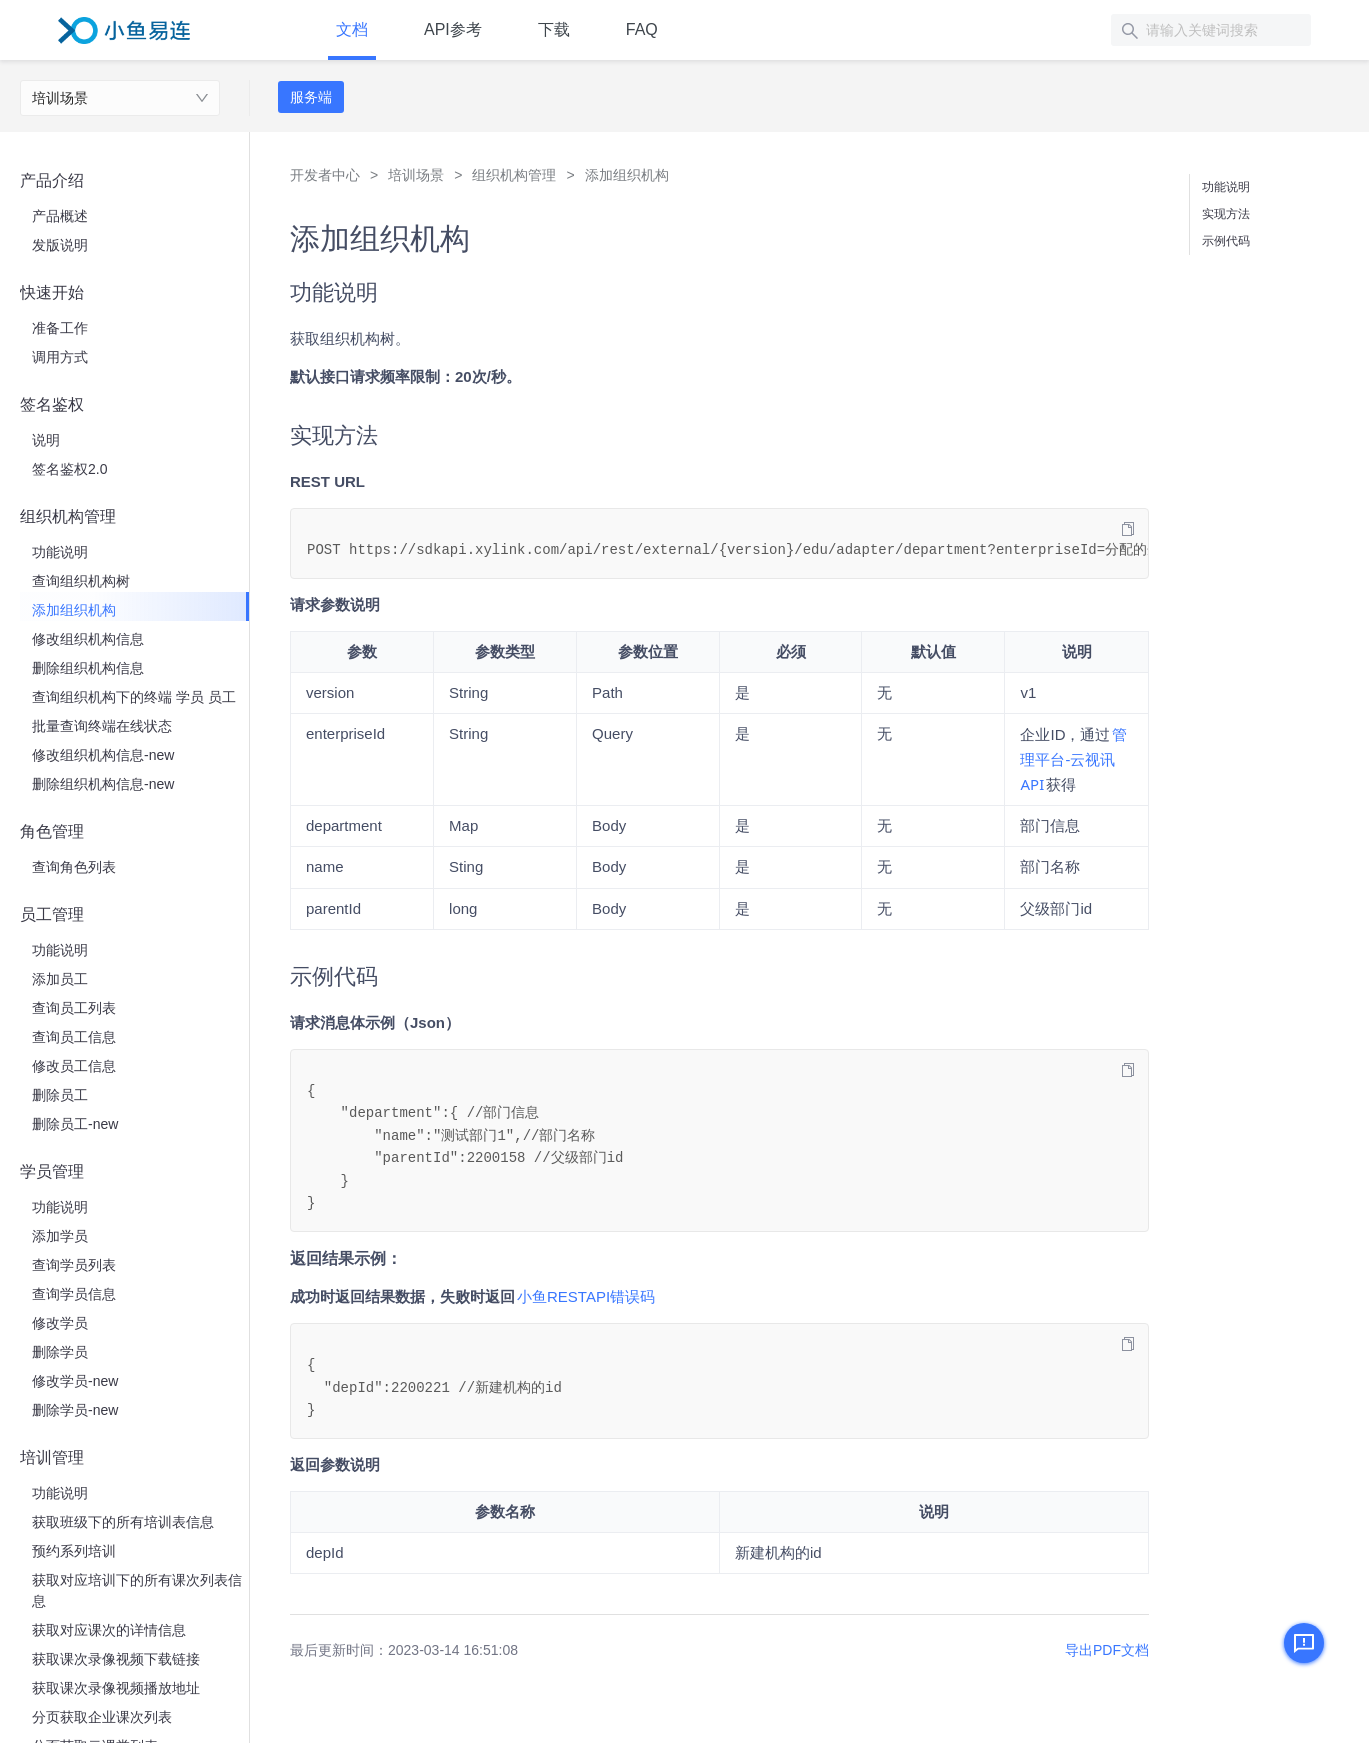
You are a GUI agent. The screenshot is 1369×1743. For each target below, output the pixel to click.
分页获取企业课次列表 (102, 1717)
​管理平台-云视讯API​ (1073, 759)
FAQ (642, 29)
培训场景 (60, 98)
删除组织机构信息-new (103, 784)
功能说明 (60, 552)
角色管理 (52, 831)
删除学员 (60, 1352)
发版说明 (60, 245)
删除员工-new (75, 1124)
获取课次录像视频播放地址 (116, 1688)
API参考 (453, 29)
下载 (554, 29)
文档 (352, 29)
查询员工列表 (74, 1008)
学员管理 (52, 1171)
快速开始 (52, 292)
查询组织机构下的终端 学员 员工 (134, 697)
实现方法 (1226, 214)
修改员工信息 (74, 1066)
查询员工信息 (74, 1037)
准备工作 (60, 328)
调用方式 (60, 357)
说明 (46, 440)
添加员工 (60, 979)
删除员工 (60, 1095)
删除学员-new (75, 1410)
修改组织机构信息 (88, 639)
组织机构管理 (68, 516)
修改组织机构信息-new (103, 755)
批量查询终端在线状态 (102, 726)
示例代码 (1226, 241)
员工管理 (52, 914)
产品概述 (60, 216)
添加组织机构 (74, 610)
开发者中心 (325, 175)
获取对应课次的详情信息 (109, 1630)
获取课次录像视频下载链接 (116, 1659)
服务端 (311, 97)
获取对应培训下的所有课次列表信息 (137, 1590)
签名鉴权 (52, 404)
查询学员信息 (74, 1294)
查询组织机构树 (81, 581)
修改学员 (60, 1323)
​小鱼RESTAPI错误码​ (586, 1296)
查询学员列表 (74, 1265)
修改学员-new (75, 1381)
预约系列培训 (74, 1551)
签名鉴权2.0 (69, 469)
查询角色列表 (74, 867)
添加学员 (60, 1236)
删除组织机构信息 (88, 668)
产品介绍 (52, 180)
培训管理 (52, 1457)
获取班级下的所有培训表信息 (123, 1522)
